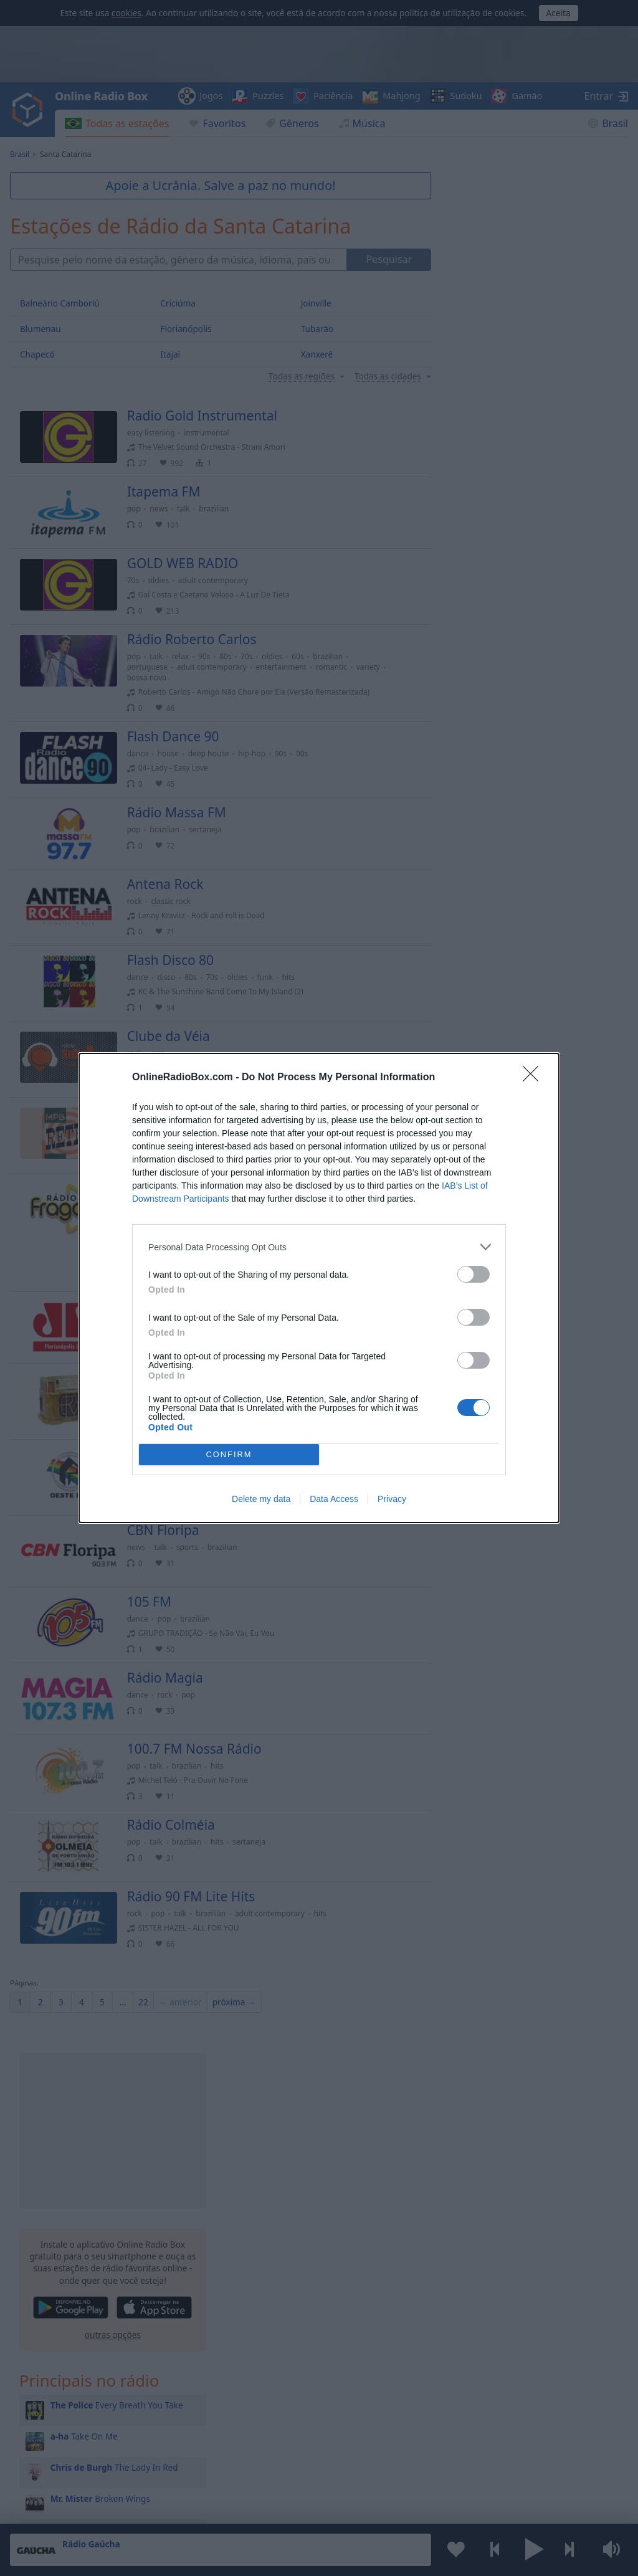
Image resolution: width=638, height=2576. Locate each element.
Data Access (334, 1499)
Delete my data (261, 1499)
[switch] (473, 1274)
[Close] (534, 1078)
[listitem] (319, 1246)
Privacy (392, 1499)
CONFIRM (229, 1455)
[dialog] (319, 1288)
